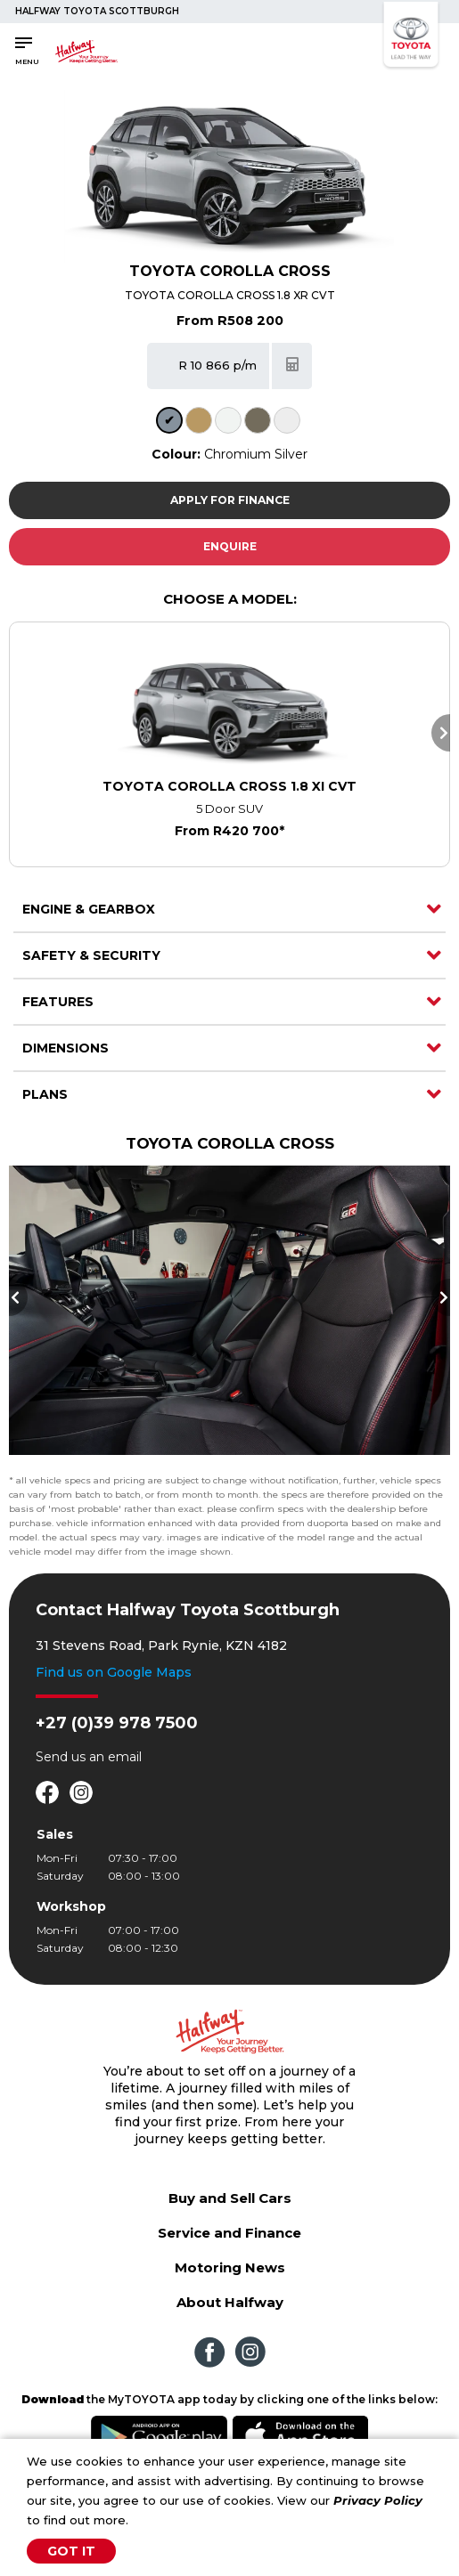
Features (58, 1002)
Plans (45, 1094)
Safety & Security (91, 955)
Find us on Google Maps (114, 1672)
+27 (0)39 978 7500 (117, 1723)
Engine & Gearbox (88, 909)
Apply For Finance (230, 500)
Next (440, 733)
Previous (18, 1297)
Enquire (230, 546)
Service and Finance (229, 2232)
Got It (71, 2551)
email (125, 1757)
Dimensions (65, 1048)
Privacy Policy (377, 2500)
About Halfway (229, 2302)
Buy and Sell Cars (229, 2198)
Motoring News (230, 2267)
